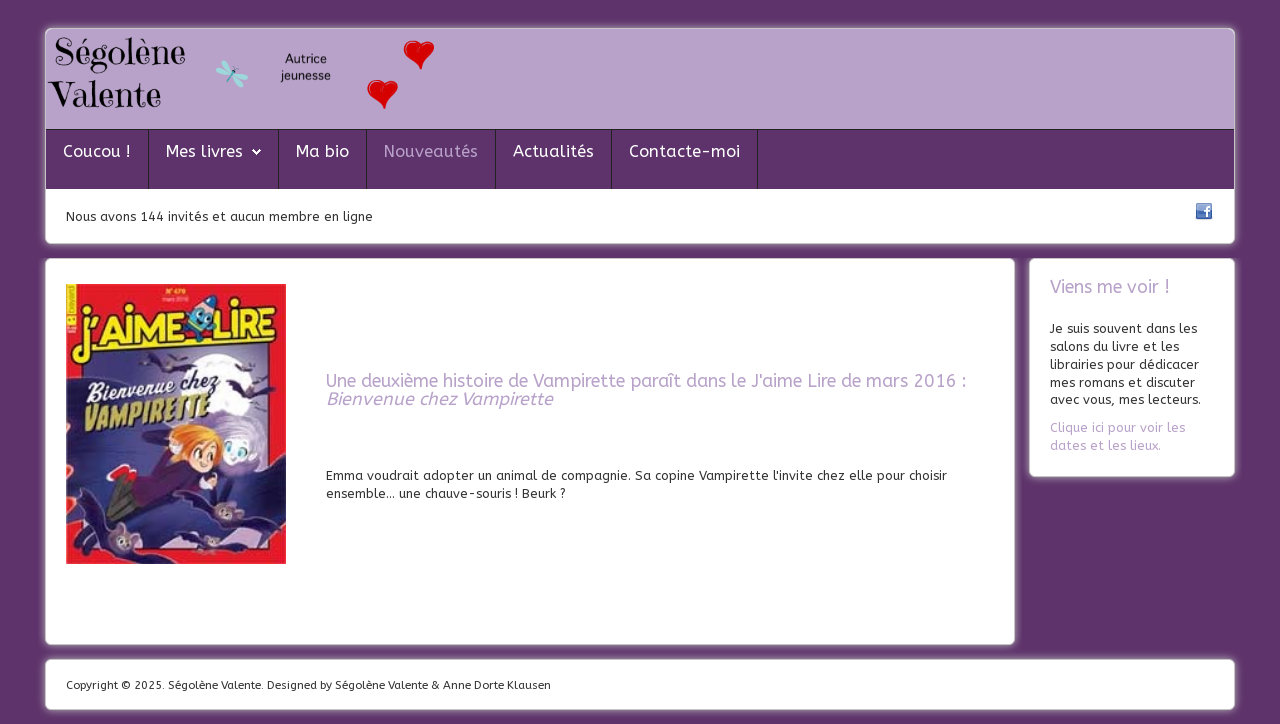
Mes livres (204, 151)
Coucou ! (97, 151)
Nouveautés (431, 151)
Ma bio (322, 151)
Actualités (553, 151)
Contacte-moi (684, 151)
